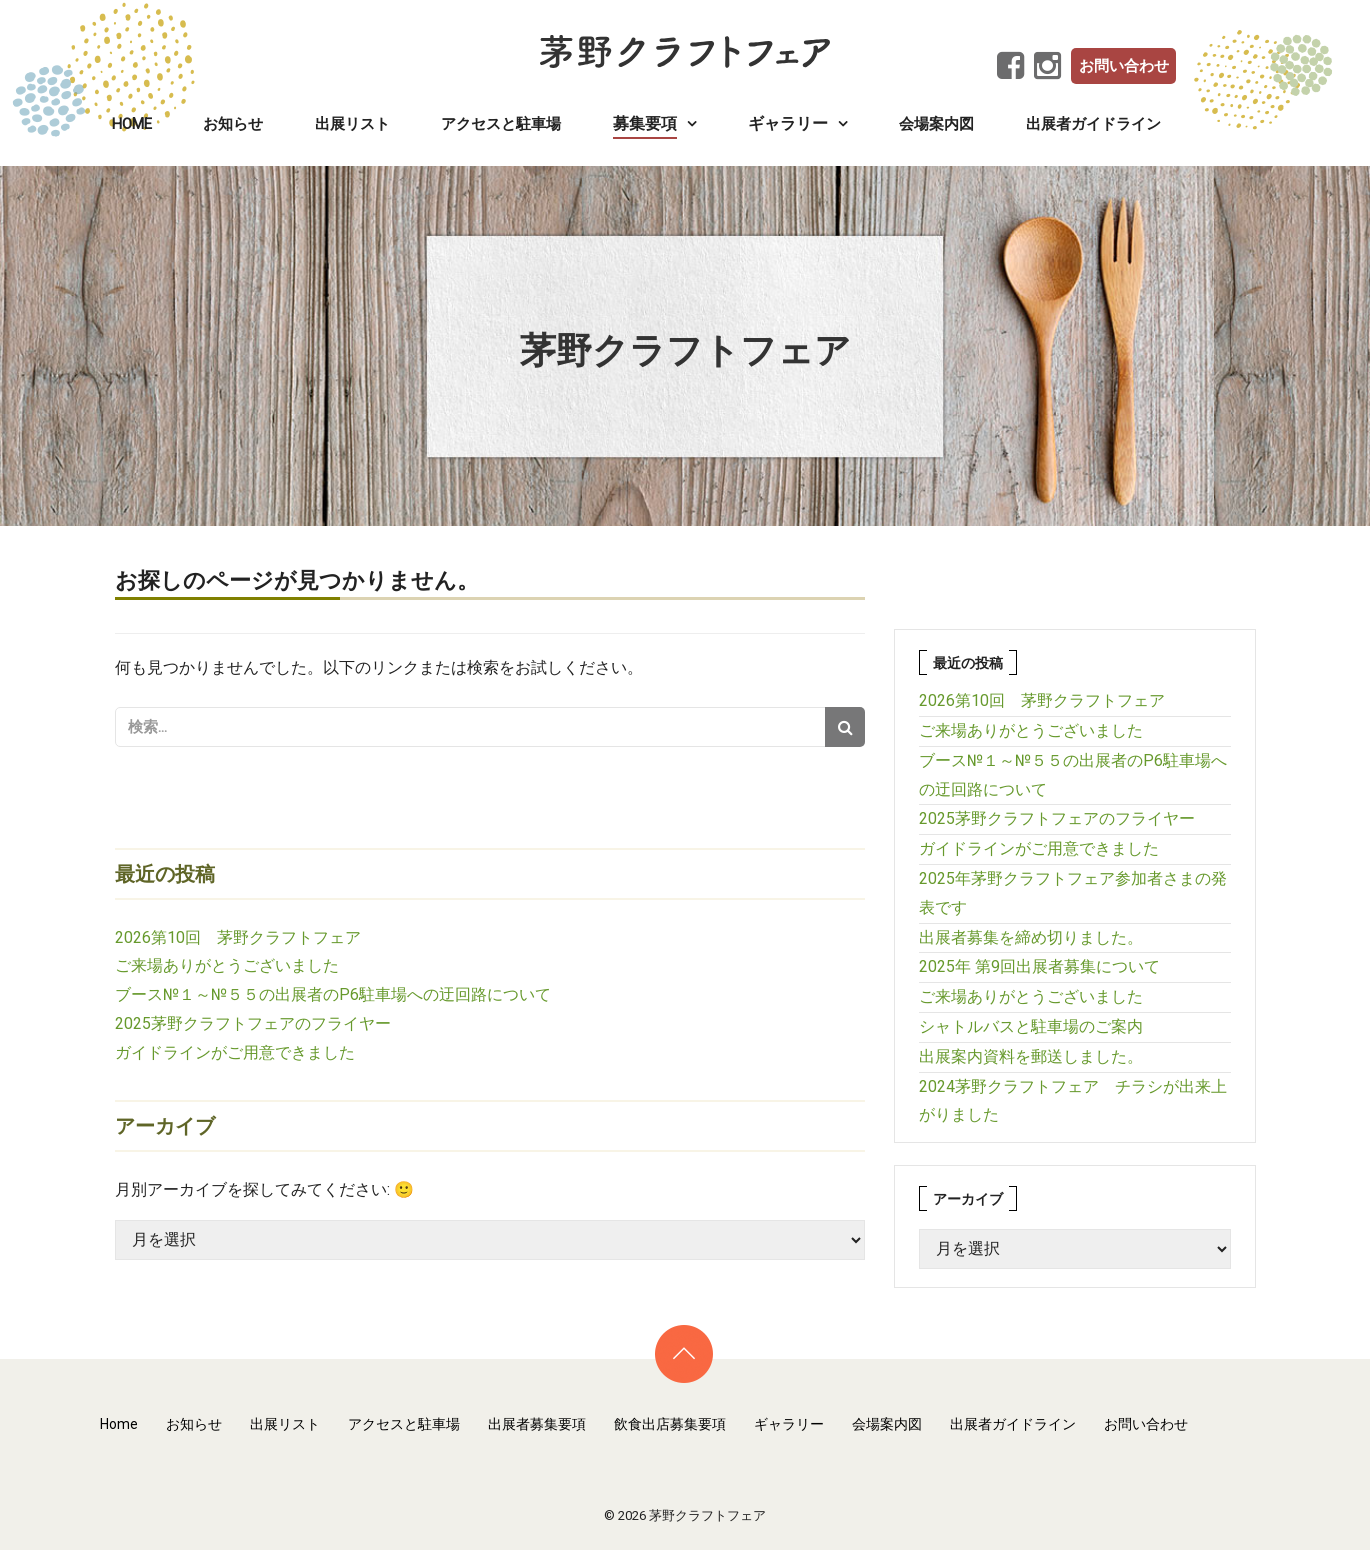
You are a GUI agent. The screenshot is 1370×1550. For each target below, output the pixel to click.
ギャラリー (789, 1424)
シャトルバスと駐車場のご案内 (1031, 1026)
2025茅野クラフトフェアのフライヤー (253, 1023)
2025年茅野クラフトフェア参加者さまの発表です (1073, 893)
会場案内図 (936, 124)
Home (132, 124)
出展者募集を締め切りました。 (1031, 937)
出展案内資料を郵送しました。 (1031, 1056)
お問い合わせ (1124, 66)
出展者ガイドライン (1093, 124)
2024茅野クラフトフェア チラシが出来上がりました (1073, 1101)
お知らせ (233, 124)
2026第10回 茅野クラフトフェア (238, 937)
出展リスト (352, 124)
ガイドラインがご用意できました (235, 1052)
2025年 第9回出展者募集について (1039, 966)
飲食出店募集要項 (670, 1424)
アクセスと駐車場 (501, 124)
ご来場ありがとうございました (227, 965)
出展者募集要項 (537, 1424)
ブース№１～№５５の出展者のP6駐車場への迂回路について (333, 994)
